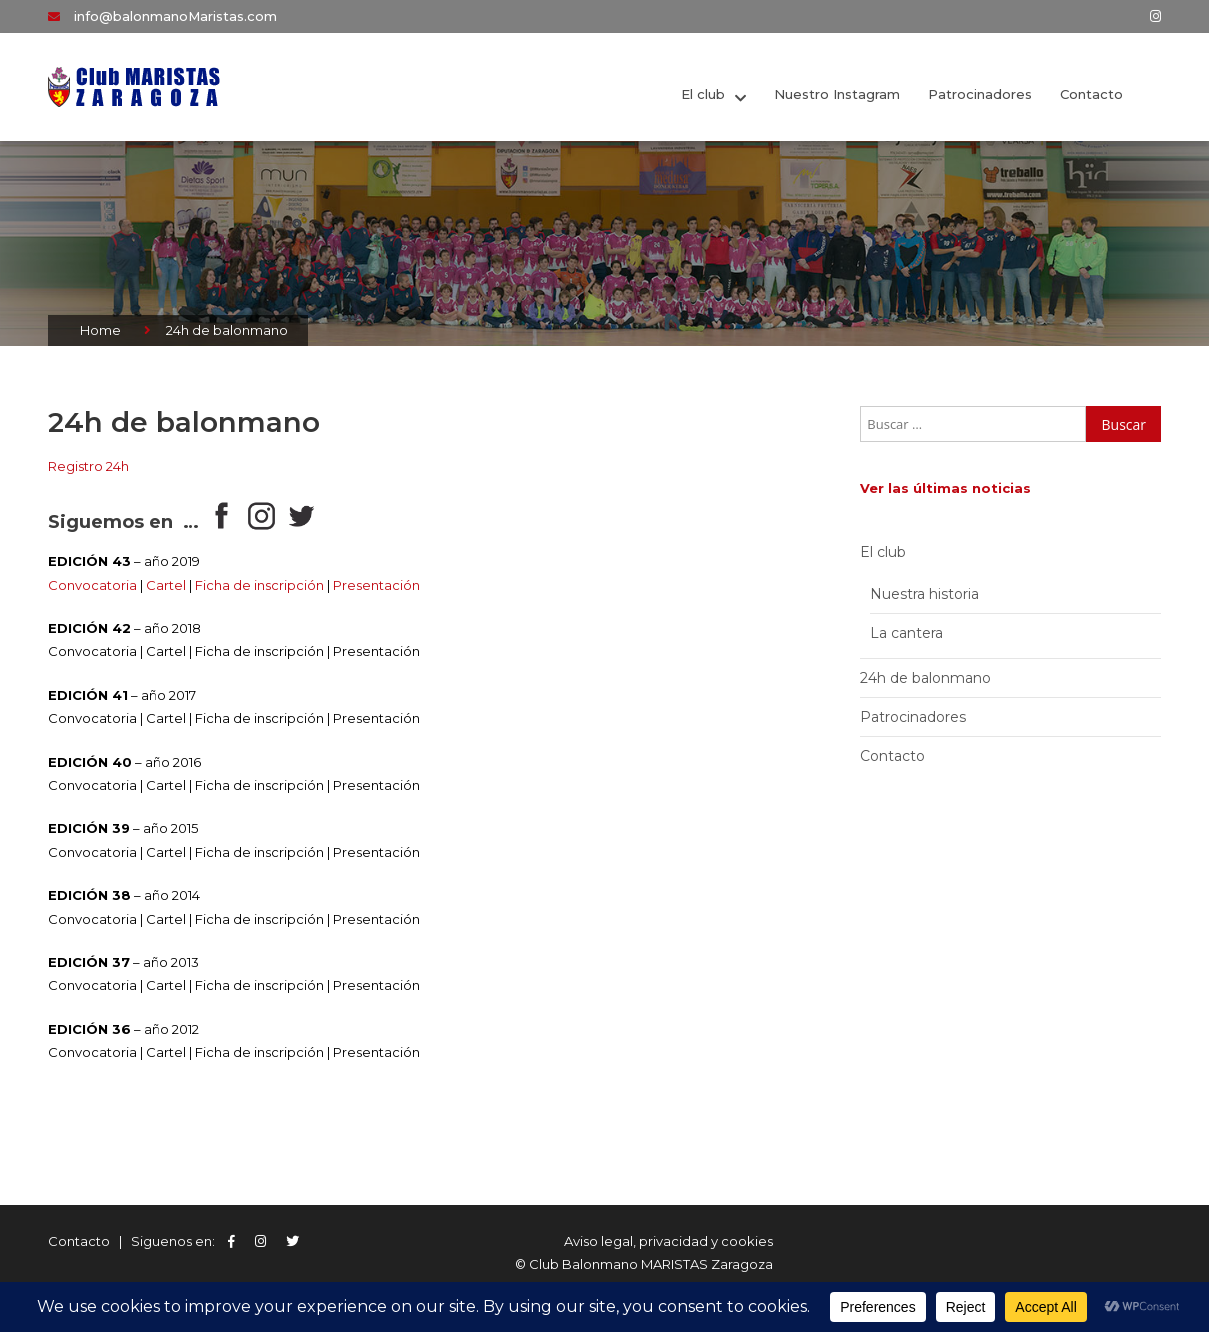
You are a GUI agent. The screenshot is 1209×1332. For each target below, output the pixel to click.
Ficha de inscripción (259, 585)
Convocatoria (92, 585)
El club (703, 94)
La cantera (906, 633)
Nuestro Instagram (837, 94)
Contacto (1091, 94)
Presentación (376, 585)
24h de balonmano (925, 678)
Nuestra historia (924, 594)
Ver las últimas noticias (945, 488)
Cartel (166, 585)
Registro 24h (88, 466)
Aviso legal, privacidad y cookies (668, 1241)
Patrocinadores (980, 94)
